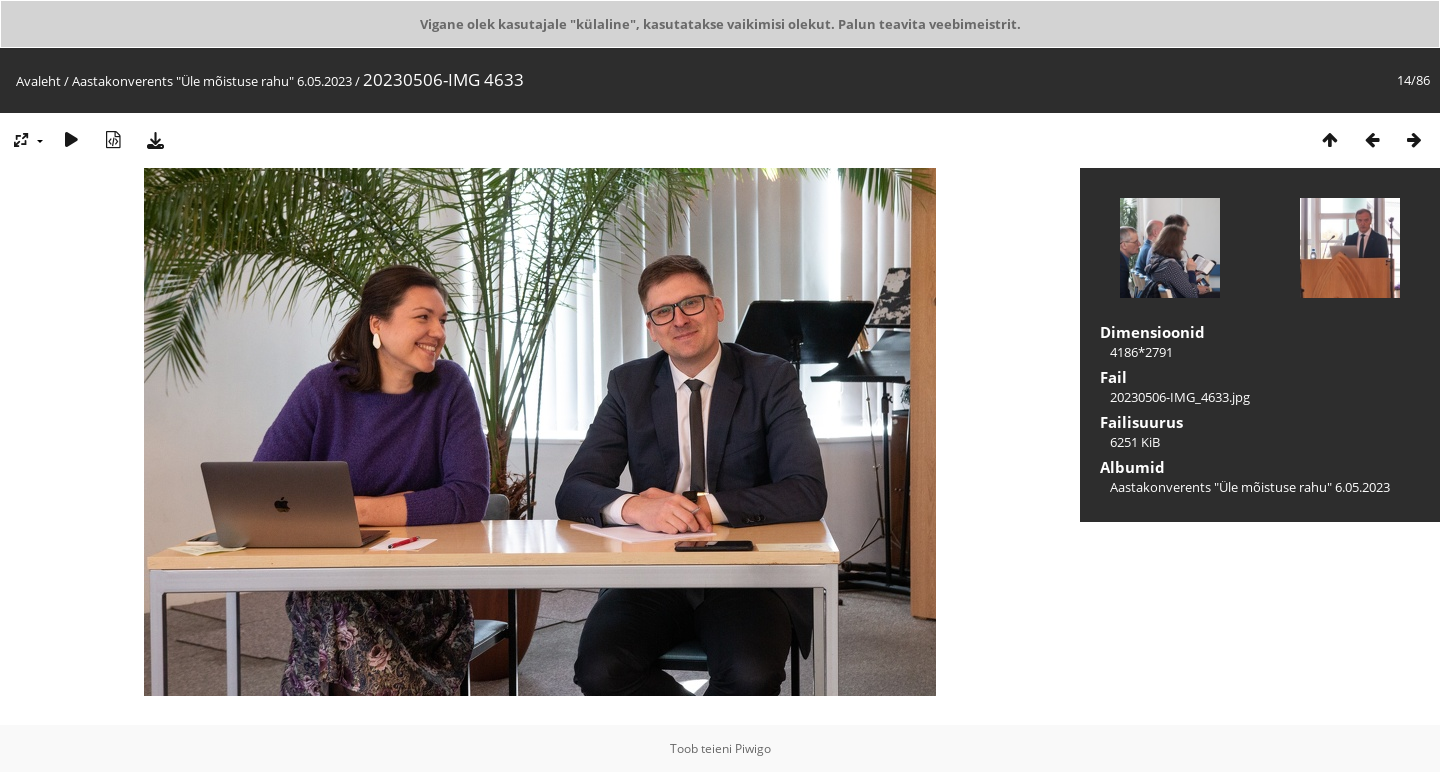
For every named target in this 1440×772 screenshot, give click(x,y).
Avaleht (38, 81)
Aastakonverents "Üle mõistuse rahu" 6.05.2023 (212, 81)
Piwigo (753, 748)
